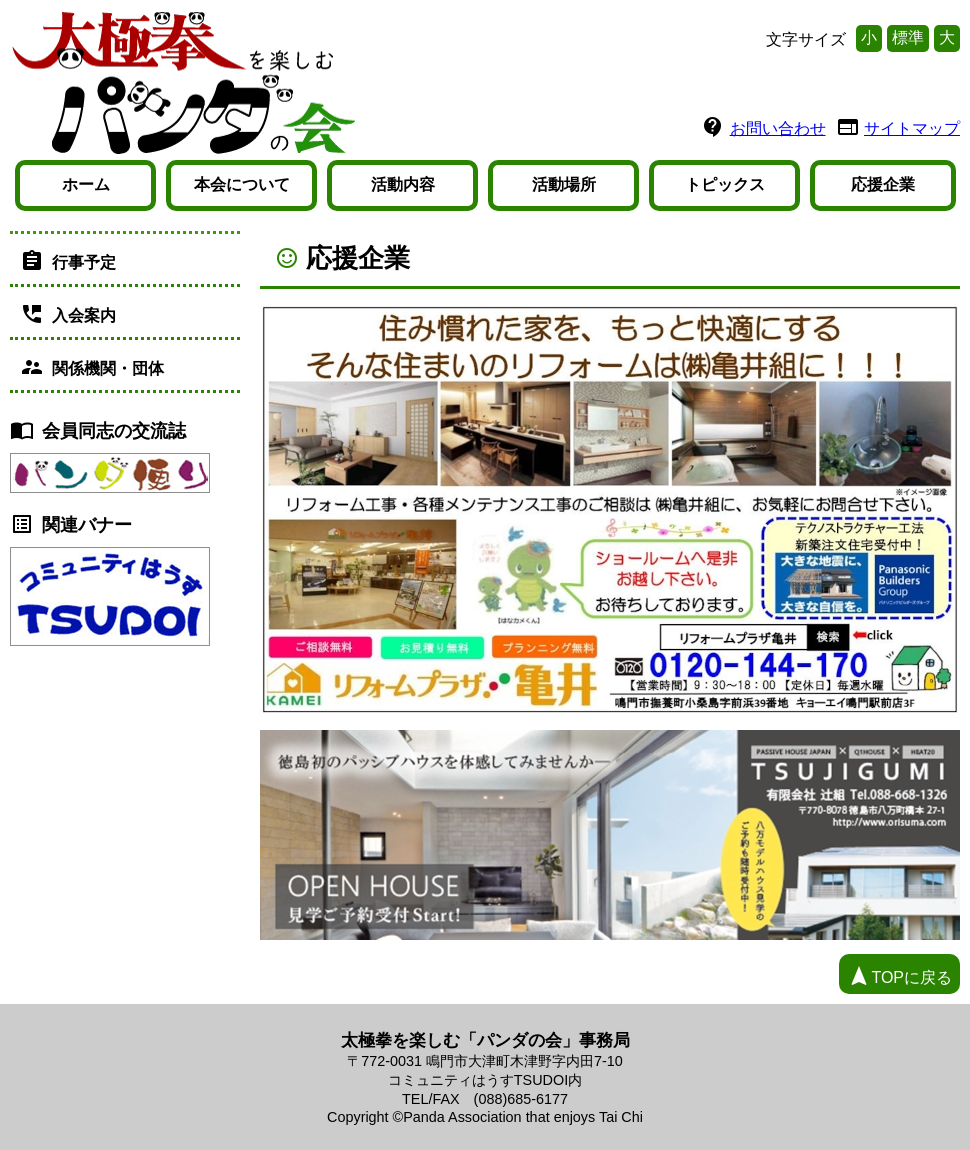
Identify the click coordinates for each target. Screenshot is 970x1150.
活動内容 (403, 184)
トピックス (725, 184)
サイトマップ (912, 128)
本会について (242, 184)
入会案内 (68, 314)
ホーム (86, 184)
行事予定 (68, 261)
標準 (908, 37)
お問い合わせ (778, 128)
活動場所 (564, 184)
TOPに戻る (899, 976)
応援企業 (883, 184)
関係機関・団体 (92, 367)
